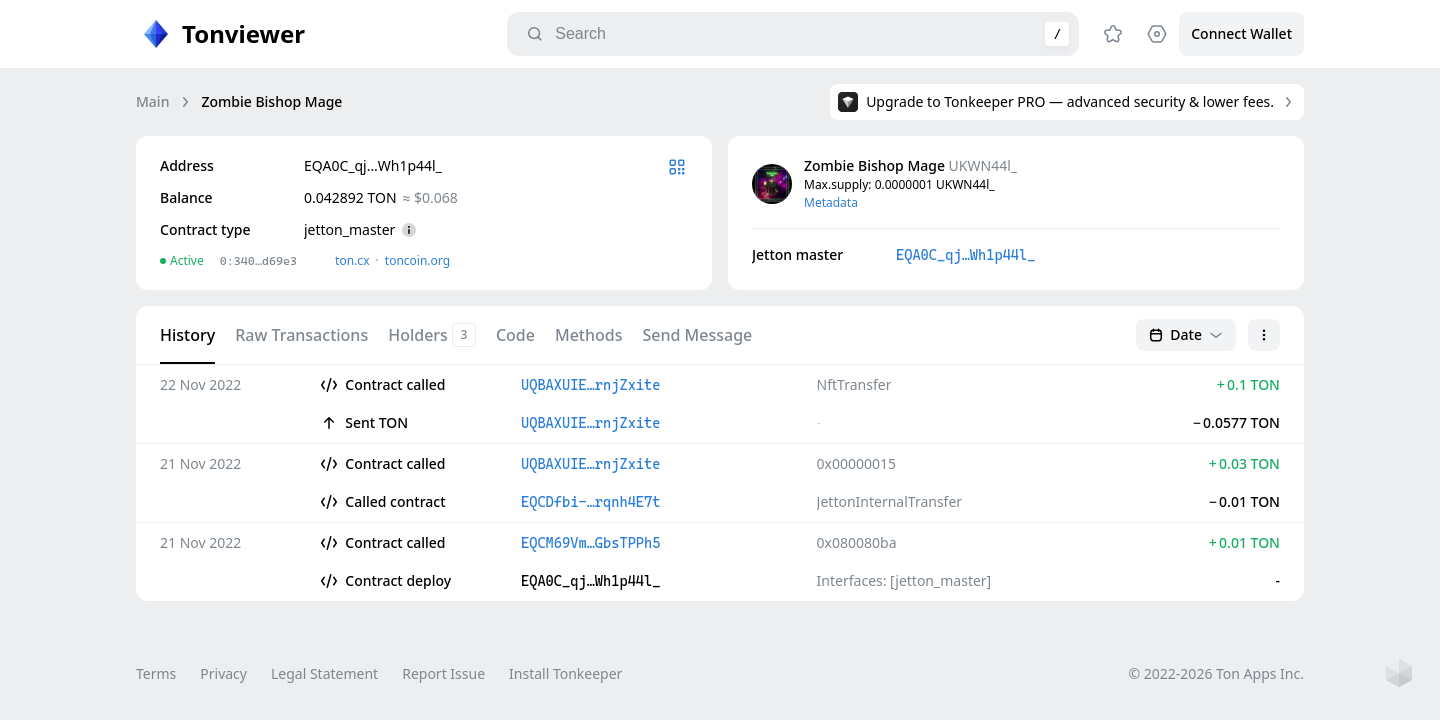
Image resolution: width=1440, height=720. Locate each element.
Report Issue (443, 673)
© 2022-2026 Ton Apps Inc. (1216, 673)
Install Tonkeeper (565, 673)
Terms (156, 673)
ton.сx (352, 260)
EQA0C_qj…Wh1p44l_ (965, 255)
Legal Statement (324, 673)
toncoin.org (417, 260)
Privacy (223, 673)
